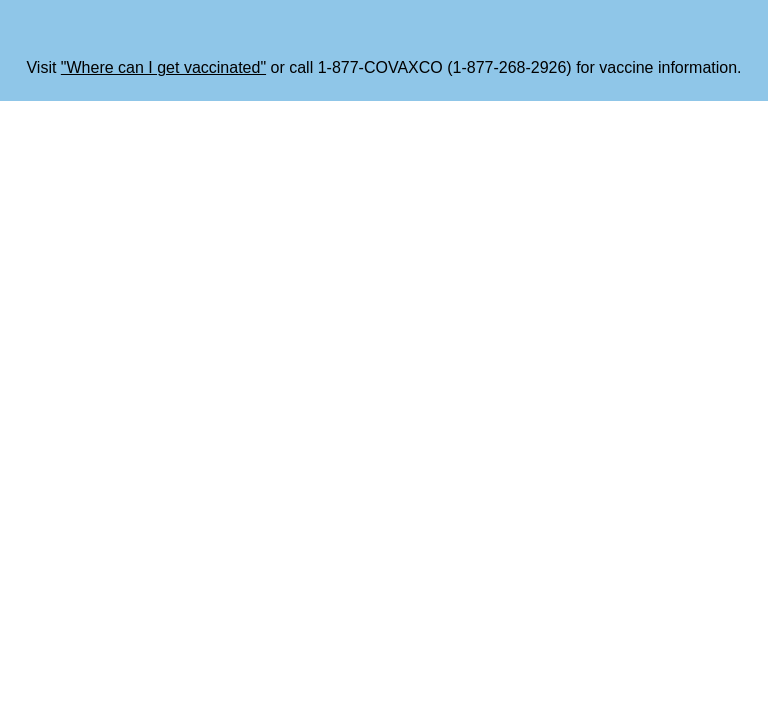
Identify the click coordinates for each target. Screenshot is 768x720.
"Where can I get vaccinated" (163, 67)
